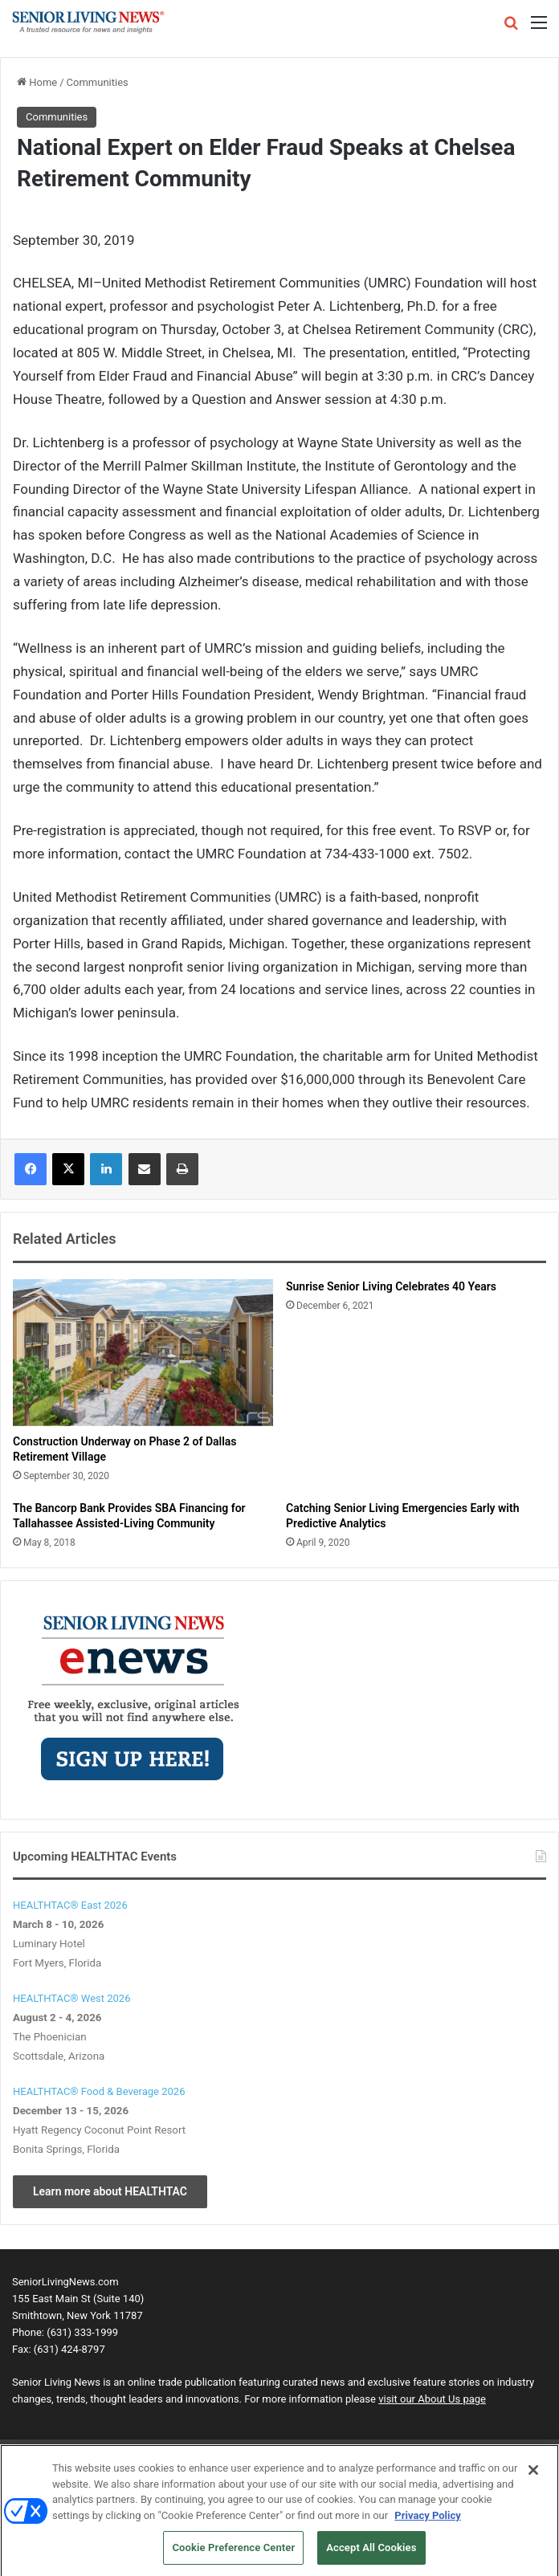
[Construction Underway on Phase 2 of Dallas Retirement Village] (143, 1352)
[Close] (533, 2474)
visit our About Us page (432, 2399)
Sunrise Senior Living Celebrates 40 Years (391, 1286)
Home (37, 82)
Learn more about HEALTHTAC (110, 2191)
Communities (98, 82)
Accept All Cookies (371, 2552)
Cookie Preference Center (233, 2552)
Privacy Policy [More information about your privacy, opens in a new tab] (427, 2519)
